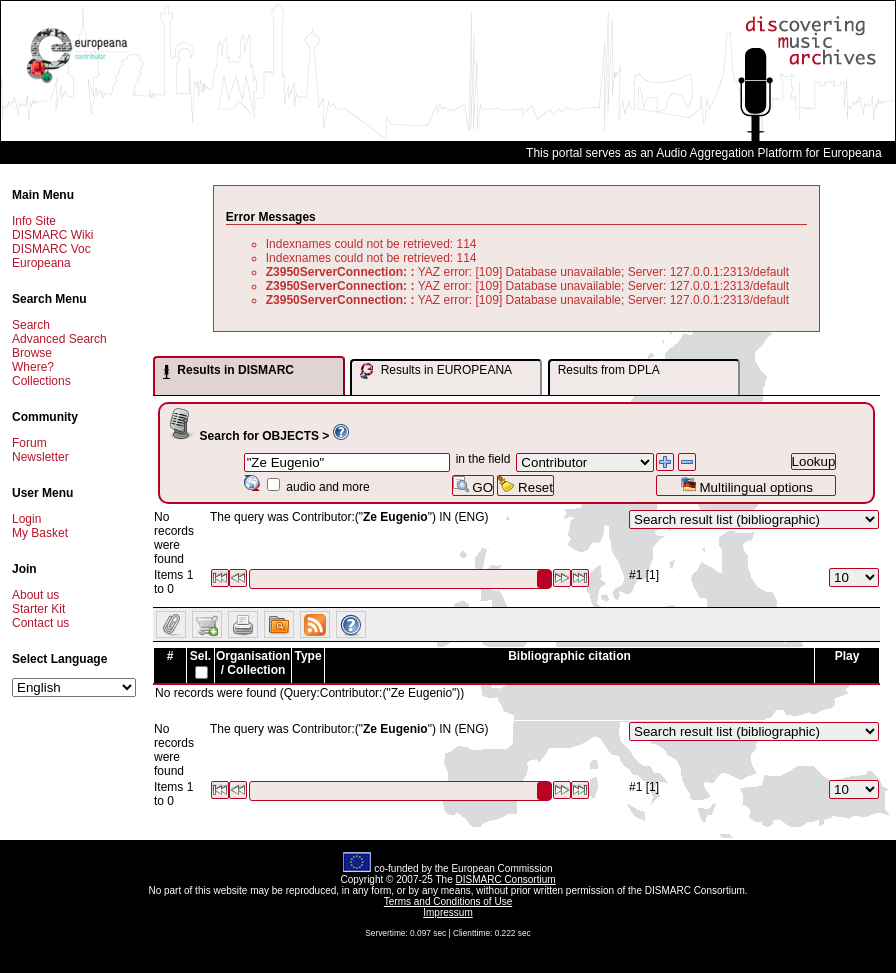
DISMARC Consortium (506, 879)
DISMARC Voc (51, 249)
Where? (33, 367)
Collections (41, 381)
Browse (32, 353)
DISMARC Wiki (52, 235)
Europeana (41, 263)
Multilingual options (746, 485)
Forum (29, 443)
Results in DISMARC (228, 371)
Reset (525, 485)
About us (35, 595)
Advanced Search (59, 339)
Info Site (34, 221)
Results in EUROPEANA (436, 371)
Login (26, 519)
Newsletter (40, 457)
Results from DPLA (609, 370)
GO (473, 485)
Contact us (40, 623)
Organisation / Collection (253, 663)
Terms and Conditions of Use (448, 901)
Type (307, 656)
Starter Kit (38, 609)
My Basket (40, 533)
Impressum (447, 912)
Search (31, 325)
